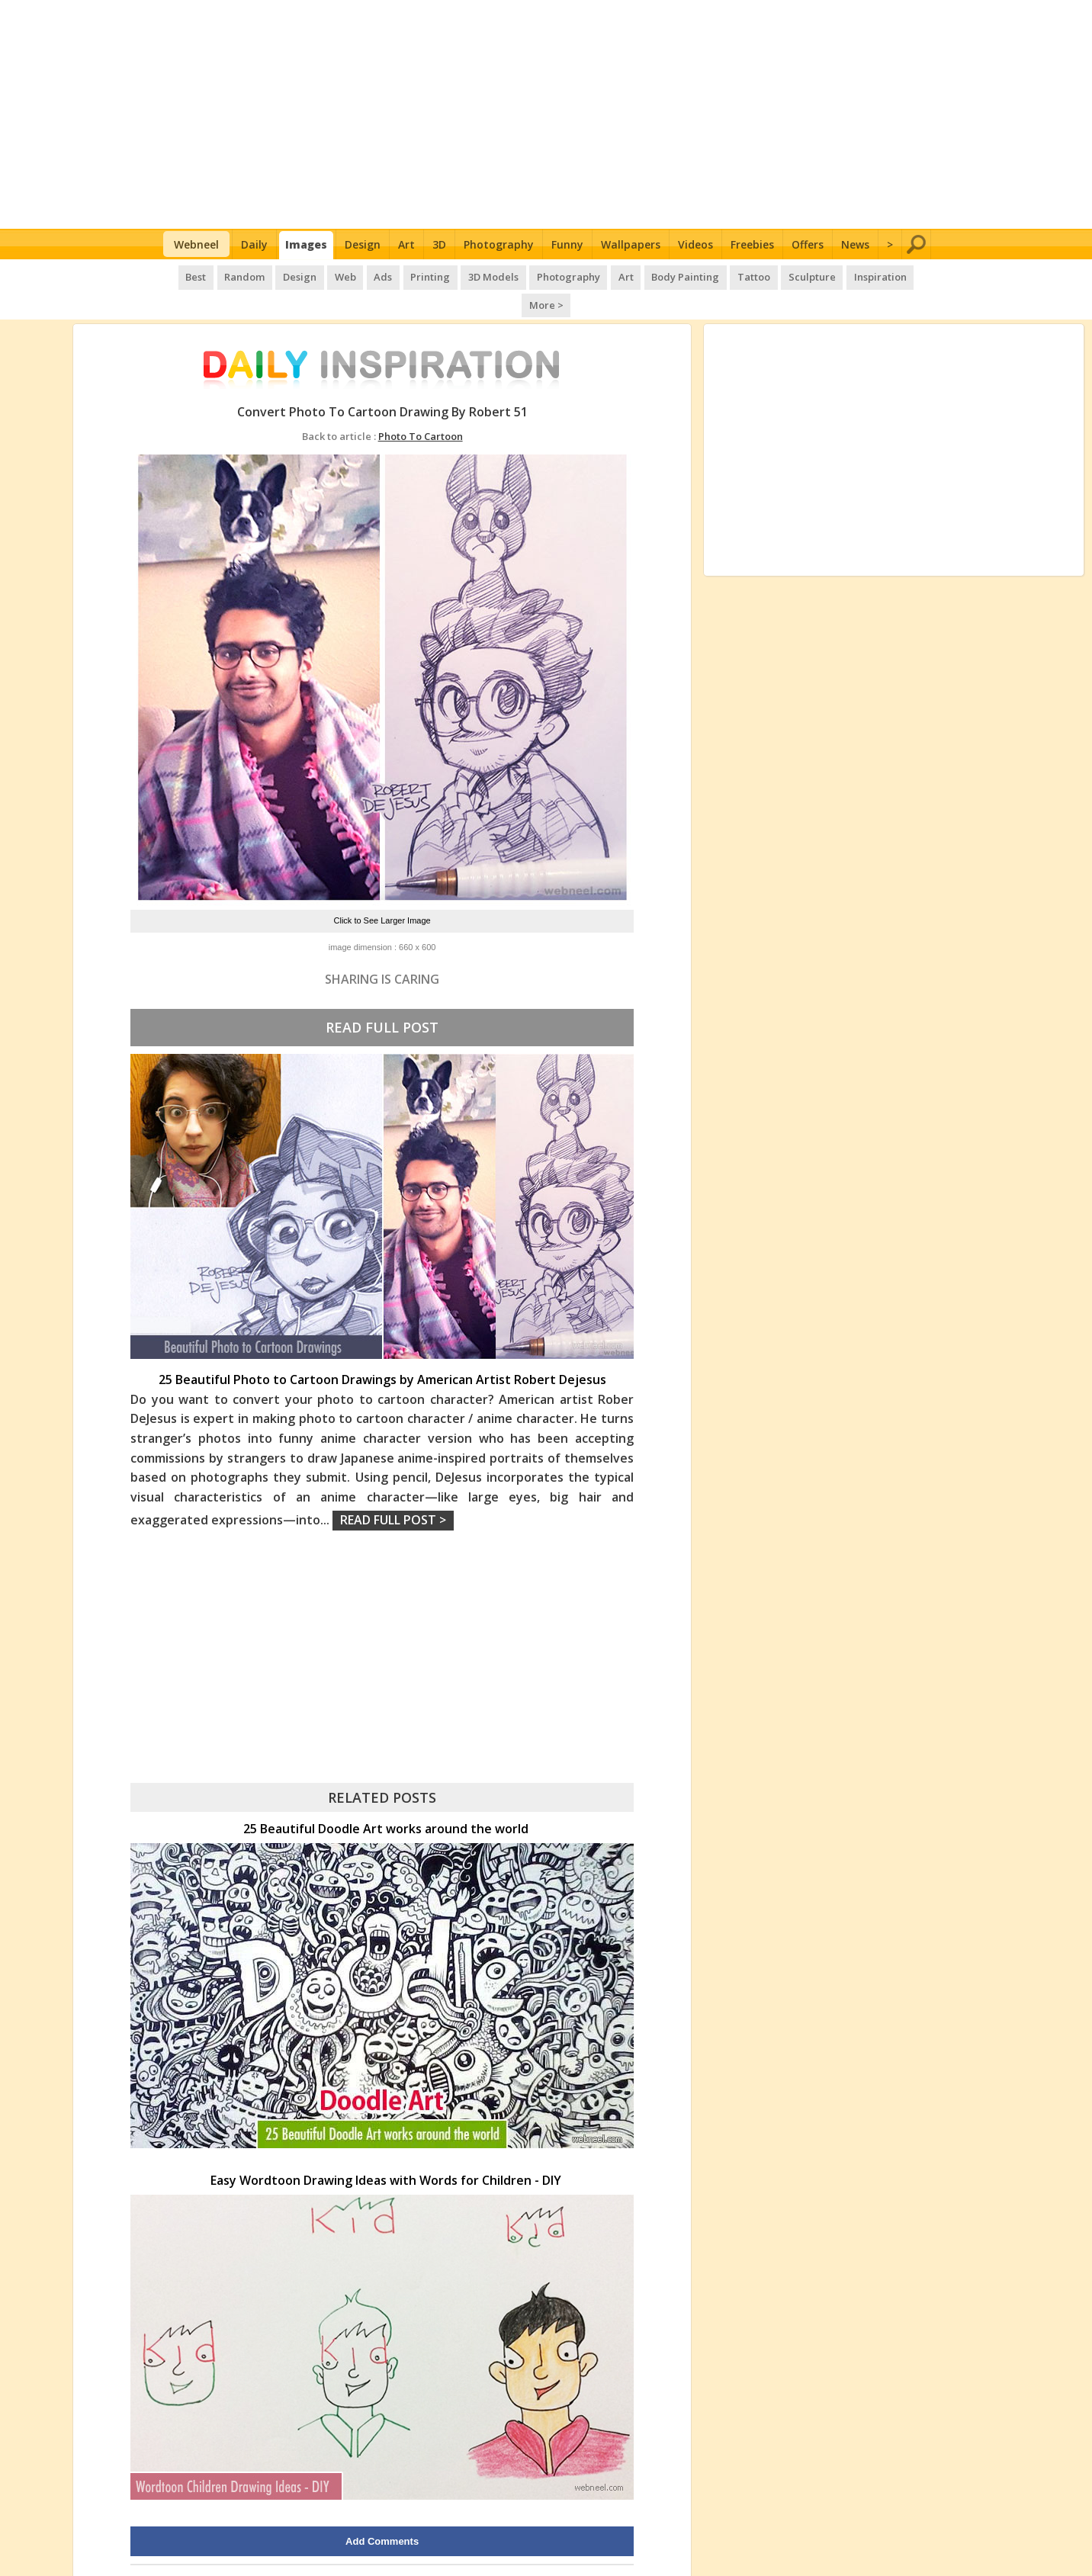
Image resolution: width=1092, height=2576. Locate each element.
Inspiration (844, 274)
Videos (695, 244)
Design (363, 244)
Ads (361, 274)
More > (905, 274)
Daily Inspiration (491, 2549)
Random (227, 274)
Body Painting (655, 274)
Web (325, 274)
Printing (406, 274)
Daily (254, 244)
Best (180, 274)
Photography (499, 244)
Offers (808, 244)
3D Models (468, 274)
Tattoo (721, 274)
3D (439, 244)
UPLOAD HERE (246, 2549)
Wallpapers (630, 244)
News (855, 244)
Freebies (752, 244)
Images (306, 244)
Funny (567, 244)
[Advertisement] (546, 114)
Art (406, 244)
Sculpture (778, 274)
